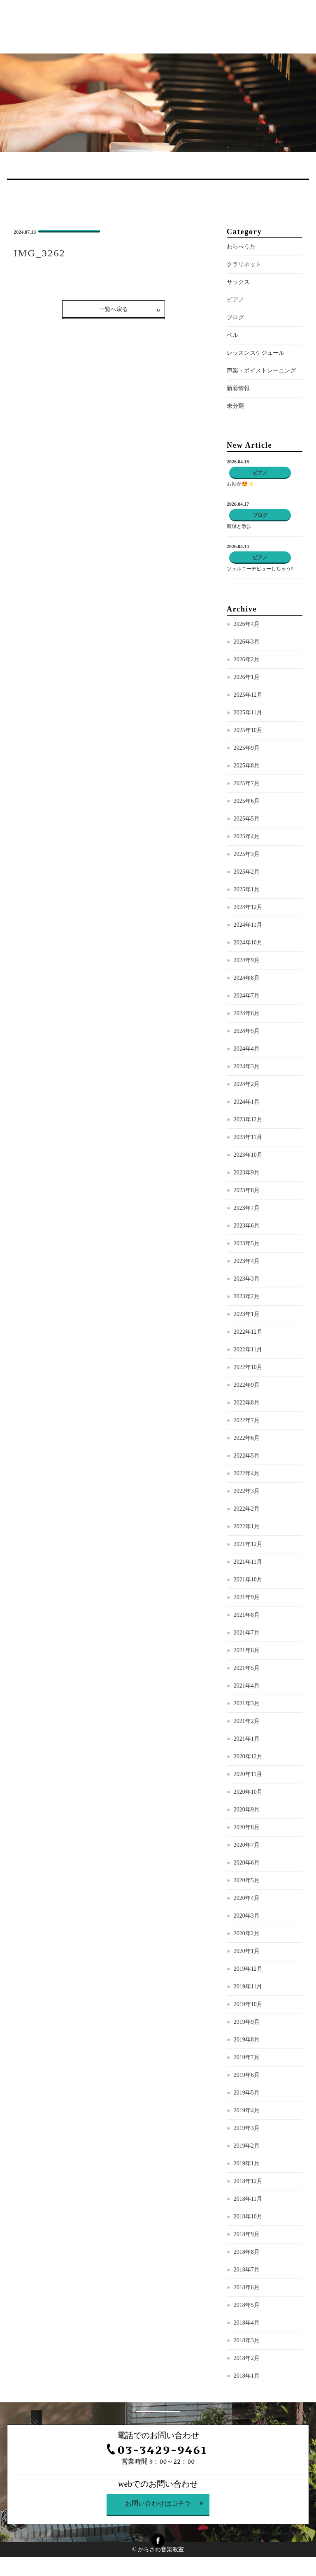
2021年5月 (247, 1668)
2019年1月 (247, 2163)
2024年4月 (247, 1049)
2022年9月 (247, 1385)
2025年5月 (247, 819)
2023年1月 (247, 1314)
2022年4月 (247, 1473)
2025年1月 (247, 889)
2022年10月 (248, 1367)
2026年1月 (247, 677)
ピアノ (235, 300)
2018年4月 (247, 2323)
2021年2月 (247, 1721)
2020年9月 (247, 1809)
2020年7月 (247, 1845)
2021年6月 (247, 1650)
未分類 (235, 406)
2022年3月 (247, 1491)
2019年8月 (247, 2040)
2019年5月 (247, 2093)
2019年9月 (247, 2022)
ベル (232, 335)
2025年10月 (248, 730)
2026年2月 (247, 659)
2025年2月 (247, 872)
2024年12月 (248, 907)
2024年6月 (247, 1013)
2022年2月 (247, 1509)
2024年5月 (247, 1031)
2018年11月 (248, 2199)
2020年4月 (247, 1898)
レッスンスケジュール (255, 353)
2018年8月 (247, 2252)
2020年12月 (248, 1756)
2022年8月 (247, 1403)
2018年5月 (247, 2305)
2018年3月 (247, 2340)
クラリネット (244, 264)
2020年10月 (248, 1792)
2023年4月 (247, 1261)
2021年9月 (247, 1597)
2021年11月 (248, 1562)
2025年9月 (247, 748)
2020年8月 (247, 1827)
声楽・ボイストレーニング (261, 370)
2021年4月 (247, 1686)
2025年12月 (248, 695)
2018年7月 (247, 2270)
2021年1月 (247, 1739)
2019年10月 (248, 2004)
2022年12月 (248, 1332)
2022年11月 (248, 1349)
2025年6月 (247, 801)
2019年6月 (247, 2075)
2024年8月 (247, 978)
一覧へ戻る (113, 309)
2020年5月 (247, 1880)
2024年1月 (247, 1102)
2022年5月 (247, 1456)
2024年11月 (248, 925)
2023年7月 (247, 1208)
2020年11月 (248, 1774)
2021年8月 (247, 1615)
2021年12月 (248, 1544)
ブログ (235, 317)
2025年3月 (247, 854)
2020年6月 (247, 1863)
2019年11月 (248, 1986)
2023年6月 (247, 1226)
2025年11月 (248, 712)
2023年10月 (248, 1155)
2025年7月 (247, 783)
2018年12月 (248, 2181)
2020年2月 (247, 1933)
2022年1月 (247, 1526)
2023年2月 (247, 1296)
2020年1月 (247, 1951)
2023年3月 (247, 1279)
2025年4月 (247, 836)
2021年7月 (247, 1633)
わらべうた (241, 247)
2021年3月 (247, 1703)
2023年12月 (248, 1119)
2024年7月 (247, 996)
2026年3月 (247, 642)
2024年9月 (247, 960)
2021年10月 (248, 1579)
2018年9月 (247, 2234)
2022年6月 (247, 1438)
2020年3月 (247, 1916)
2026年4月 (247, 624)
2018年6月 (247, 2287)
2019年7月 (247, 2057)
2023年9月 (247, 1172)
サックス (238, 282)
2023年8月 (247, 1190)
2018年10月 (248, 2216)
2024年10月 (248, 942)
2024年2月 (247, 1084)
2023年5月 (247, 1243)
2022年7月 (247, 1420)
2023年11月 (248, 1137)
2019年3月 (247, 2128)
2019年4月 (247, 2110)
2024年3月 (247, 1066)
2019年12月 (248, 1969)
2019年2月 (247, 2146)
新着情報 (238, 388)
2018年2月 (247, 2358)
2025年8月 (247, 766)
